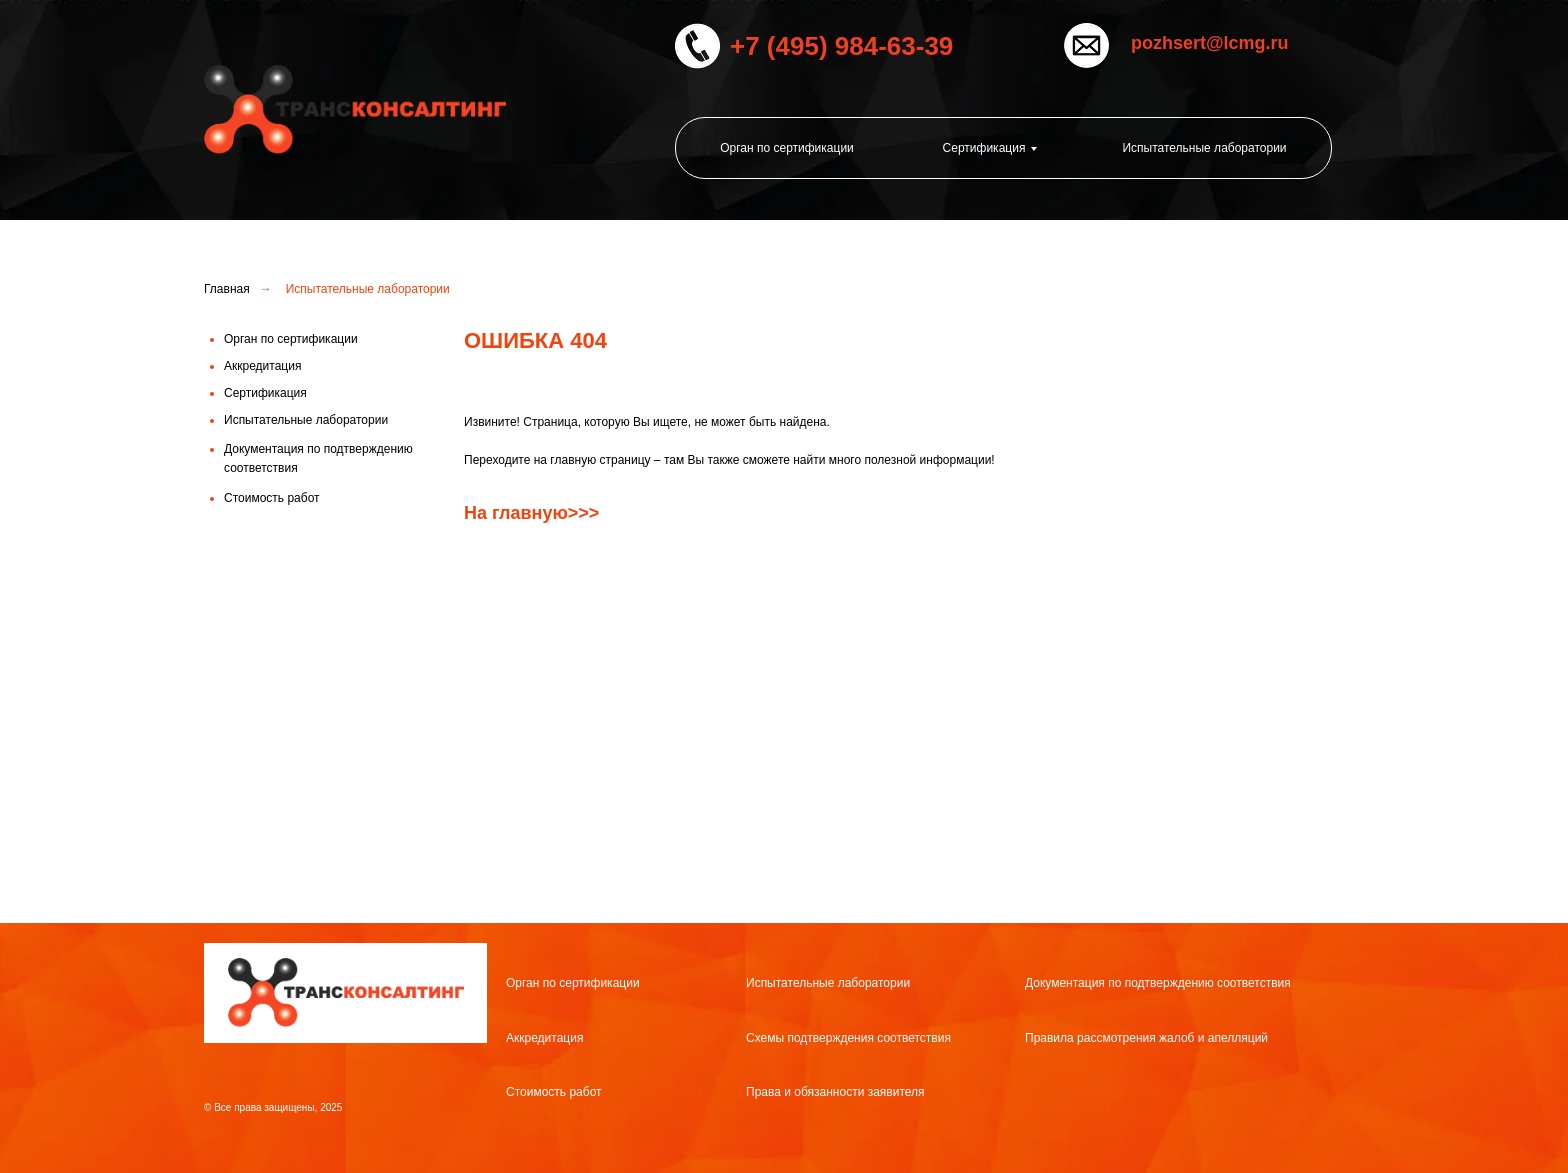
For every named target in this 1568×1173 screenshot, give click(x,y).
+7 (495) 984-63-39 (841, 46)
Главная (227, 289)
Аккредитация (544, 1038)
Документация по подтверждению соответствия (1158, 983)
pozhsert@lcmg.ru (1210, 43)
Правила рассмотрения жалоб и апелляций (1146, 1038)
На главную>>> (531, 513)
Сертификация (984, 148)
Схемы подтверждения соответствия (848, 1038)
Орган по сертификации (787, 148)
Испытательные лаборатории (1204, 148)
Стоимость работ (554, 1092)
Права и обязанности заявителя (835, 1092)
